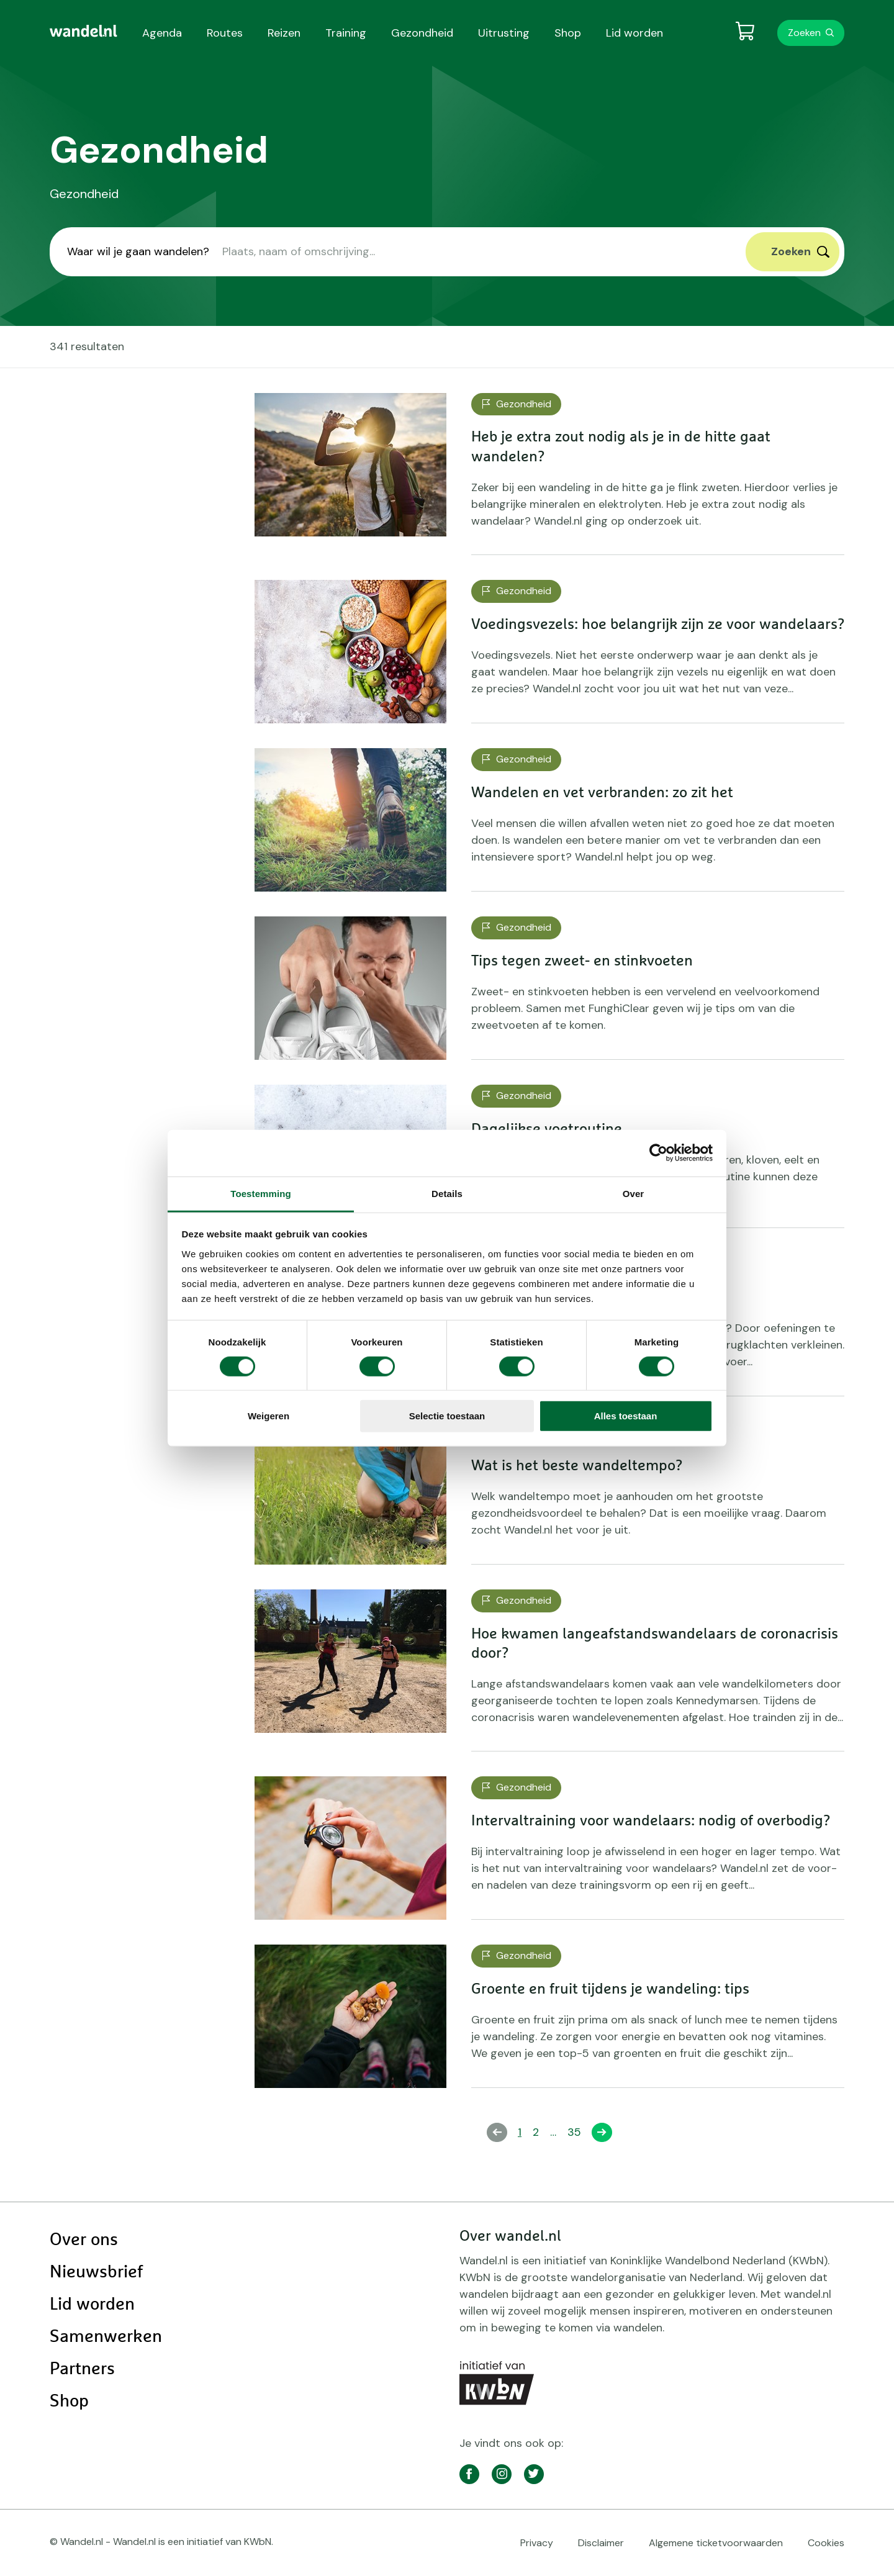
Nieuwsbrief (96, 2272)
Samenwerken (106, 2337)
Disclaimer (601, 2542)
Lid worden (92, 2304)
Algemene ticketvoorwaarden (716, 2542)
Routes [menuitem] (225, 32)
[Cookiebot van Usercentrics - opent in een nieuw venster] (658, 1153)
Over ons (84, 2240)
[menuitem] (83, 31)
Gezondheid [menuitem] (422, 32)
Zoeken (804, 32)
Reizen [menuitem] (284, 32)
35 (577, 2132)
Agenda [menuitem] (162, 32)
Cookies (826, 2542)
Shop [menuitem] (567, 32)
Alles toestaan (625, 1416)
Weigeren (268, 1416)
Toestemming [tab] (260, 1193)
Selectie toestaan (447, 1416)
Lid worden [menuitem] (634, 32)
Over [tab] (633, 1193)
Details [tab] (447, 1193)
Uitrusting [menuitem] (504, 32)
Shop (69, 2401)
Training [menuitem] (345, 32)
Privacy (536, 2542)
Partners (82, 2369)
